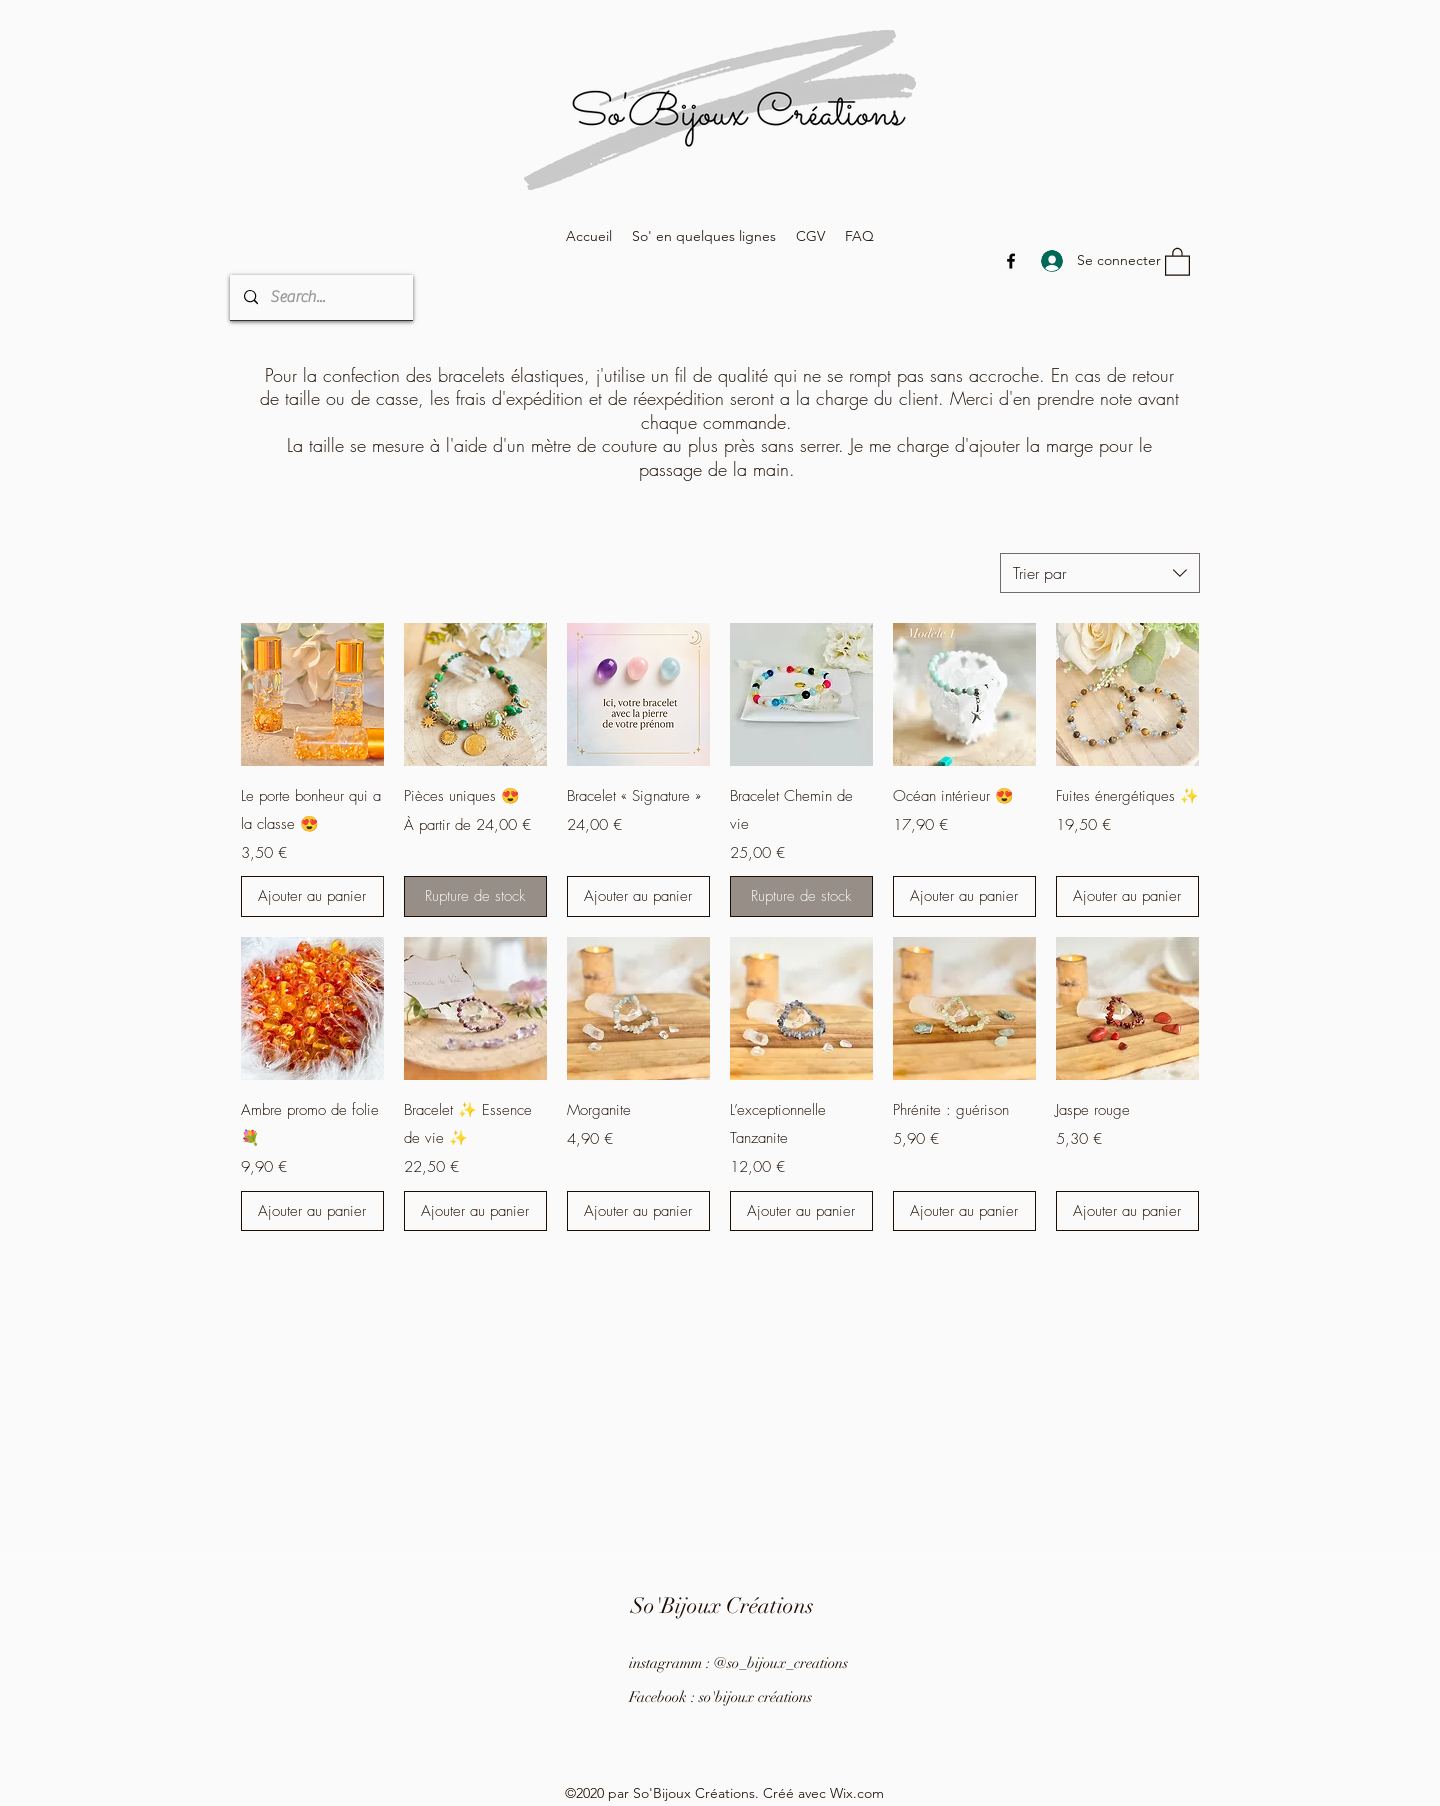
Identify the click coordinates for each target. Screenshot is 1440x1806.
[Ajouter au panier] (312, 896)
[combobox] (1100, 573)
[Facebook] (1011, 261)
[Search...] (320, 297)
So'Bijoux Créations (722, 1605)
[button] (1177, 261)
